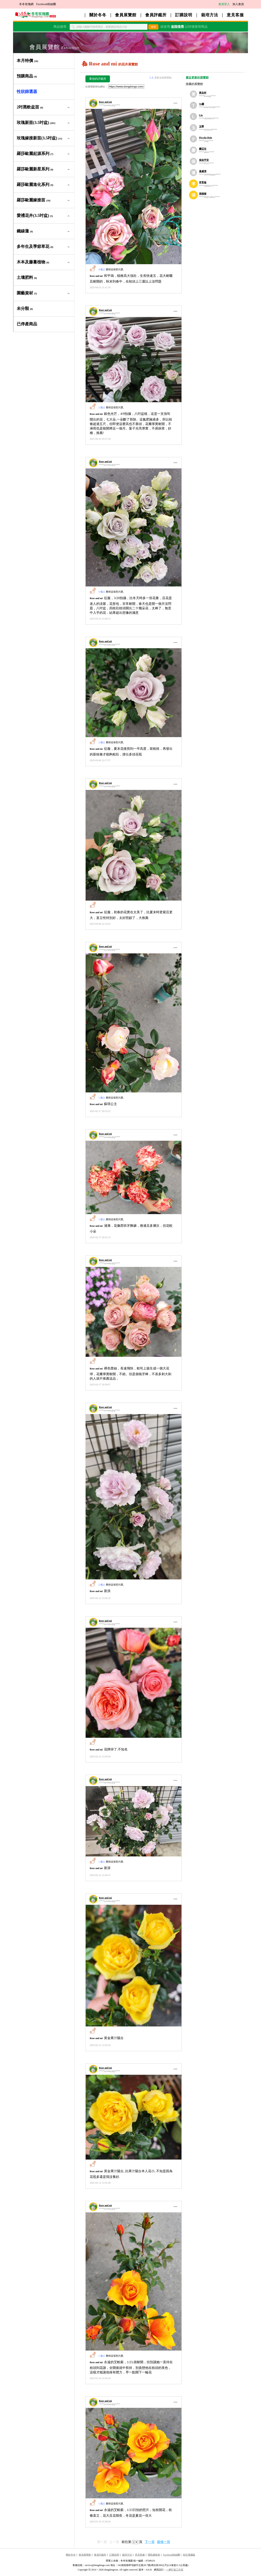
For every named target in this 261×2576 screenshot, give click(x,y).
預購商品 (27, 76)
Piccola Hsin (205, 137)
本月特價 (27, 60)
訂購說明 (183, 15)
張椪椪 (202, 193)
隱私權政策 (154, 2554)
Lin (201, 115)
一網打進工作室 (174, 2569)
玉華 (201, 126)
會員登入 (224, 4)
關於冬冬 (97, 15)
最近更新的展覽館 (197, 77)
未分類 (25, 308)
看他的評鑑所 (97, 78)
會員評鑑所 (156, 15)
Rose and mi (105, 101)
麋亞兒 (202, 148)
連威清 (202, 171)
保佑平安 (204, 160)
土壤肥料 (27, 277)
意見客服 (235, 15)
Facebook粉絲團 (46, 4)
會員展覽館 (125, 15)
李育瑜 (202, 182)
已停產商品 (27, 324)
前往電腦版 (189, 2554)
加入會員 (238, 4)
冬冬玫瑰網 (26, 4)
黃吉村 (202, 92)
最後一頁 (163, 2542)
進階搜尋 (177, 26)
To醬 (201, 104)
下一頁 (150, 2542)
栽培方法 (209, 15)
